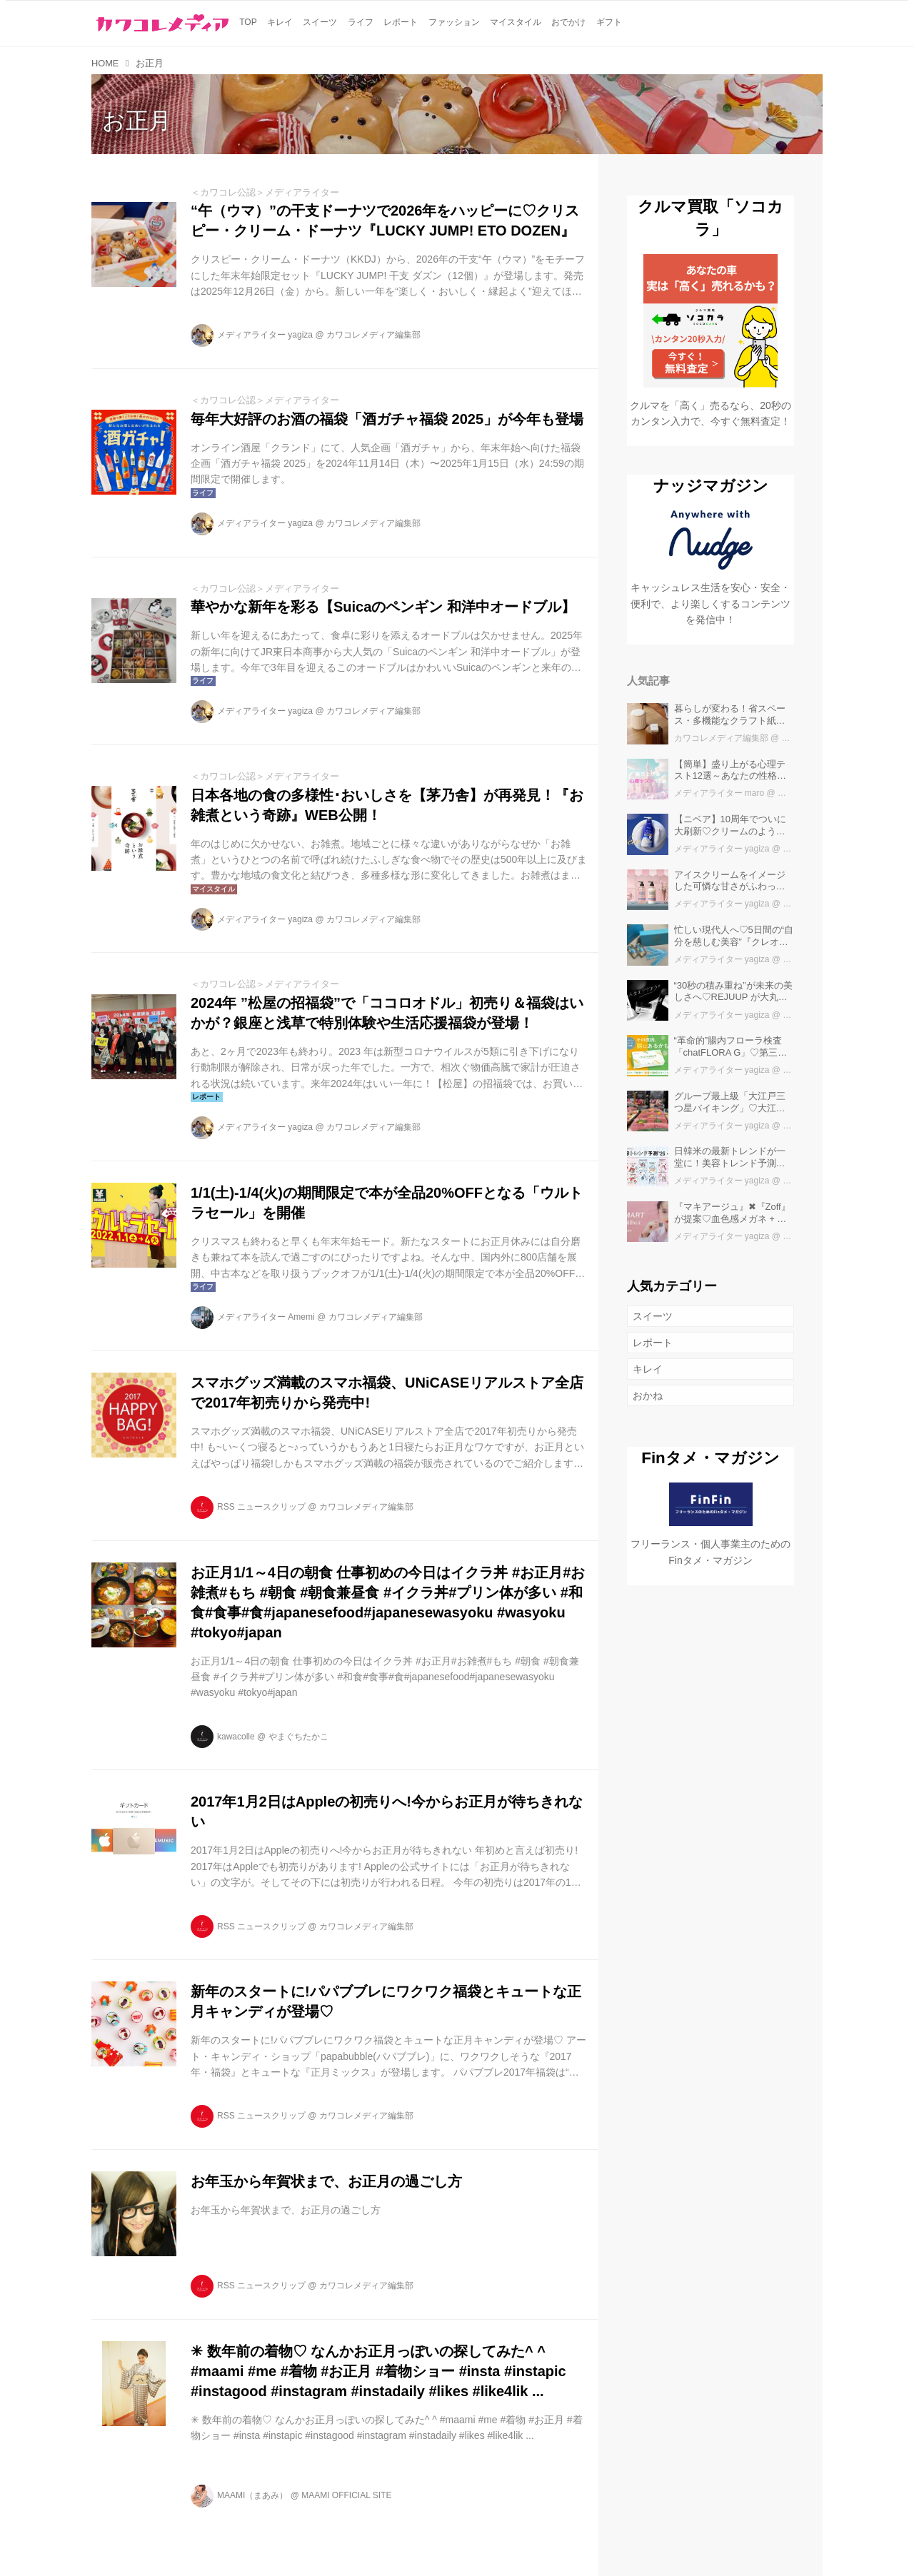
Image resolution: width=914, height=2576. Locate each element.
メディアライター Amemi (266, 1317)
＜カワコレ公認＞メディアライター (265, 192)
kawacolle (236, 1737)
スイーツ (653, 1316)
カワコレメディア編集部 (373, 335)
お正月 (136, 120)
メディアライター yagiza (265, 335)
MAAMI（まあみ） (252, 2495)
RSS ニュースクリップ (261, 1507)
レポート (653, 1342)
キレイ (648, 1369)
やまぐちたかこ (298, 1737)
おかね (648, 1395)
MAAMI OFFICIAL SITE (346, 2495)
